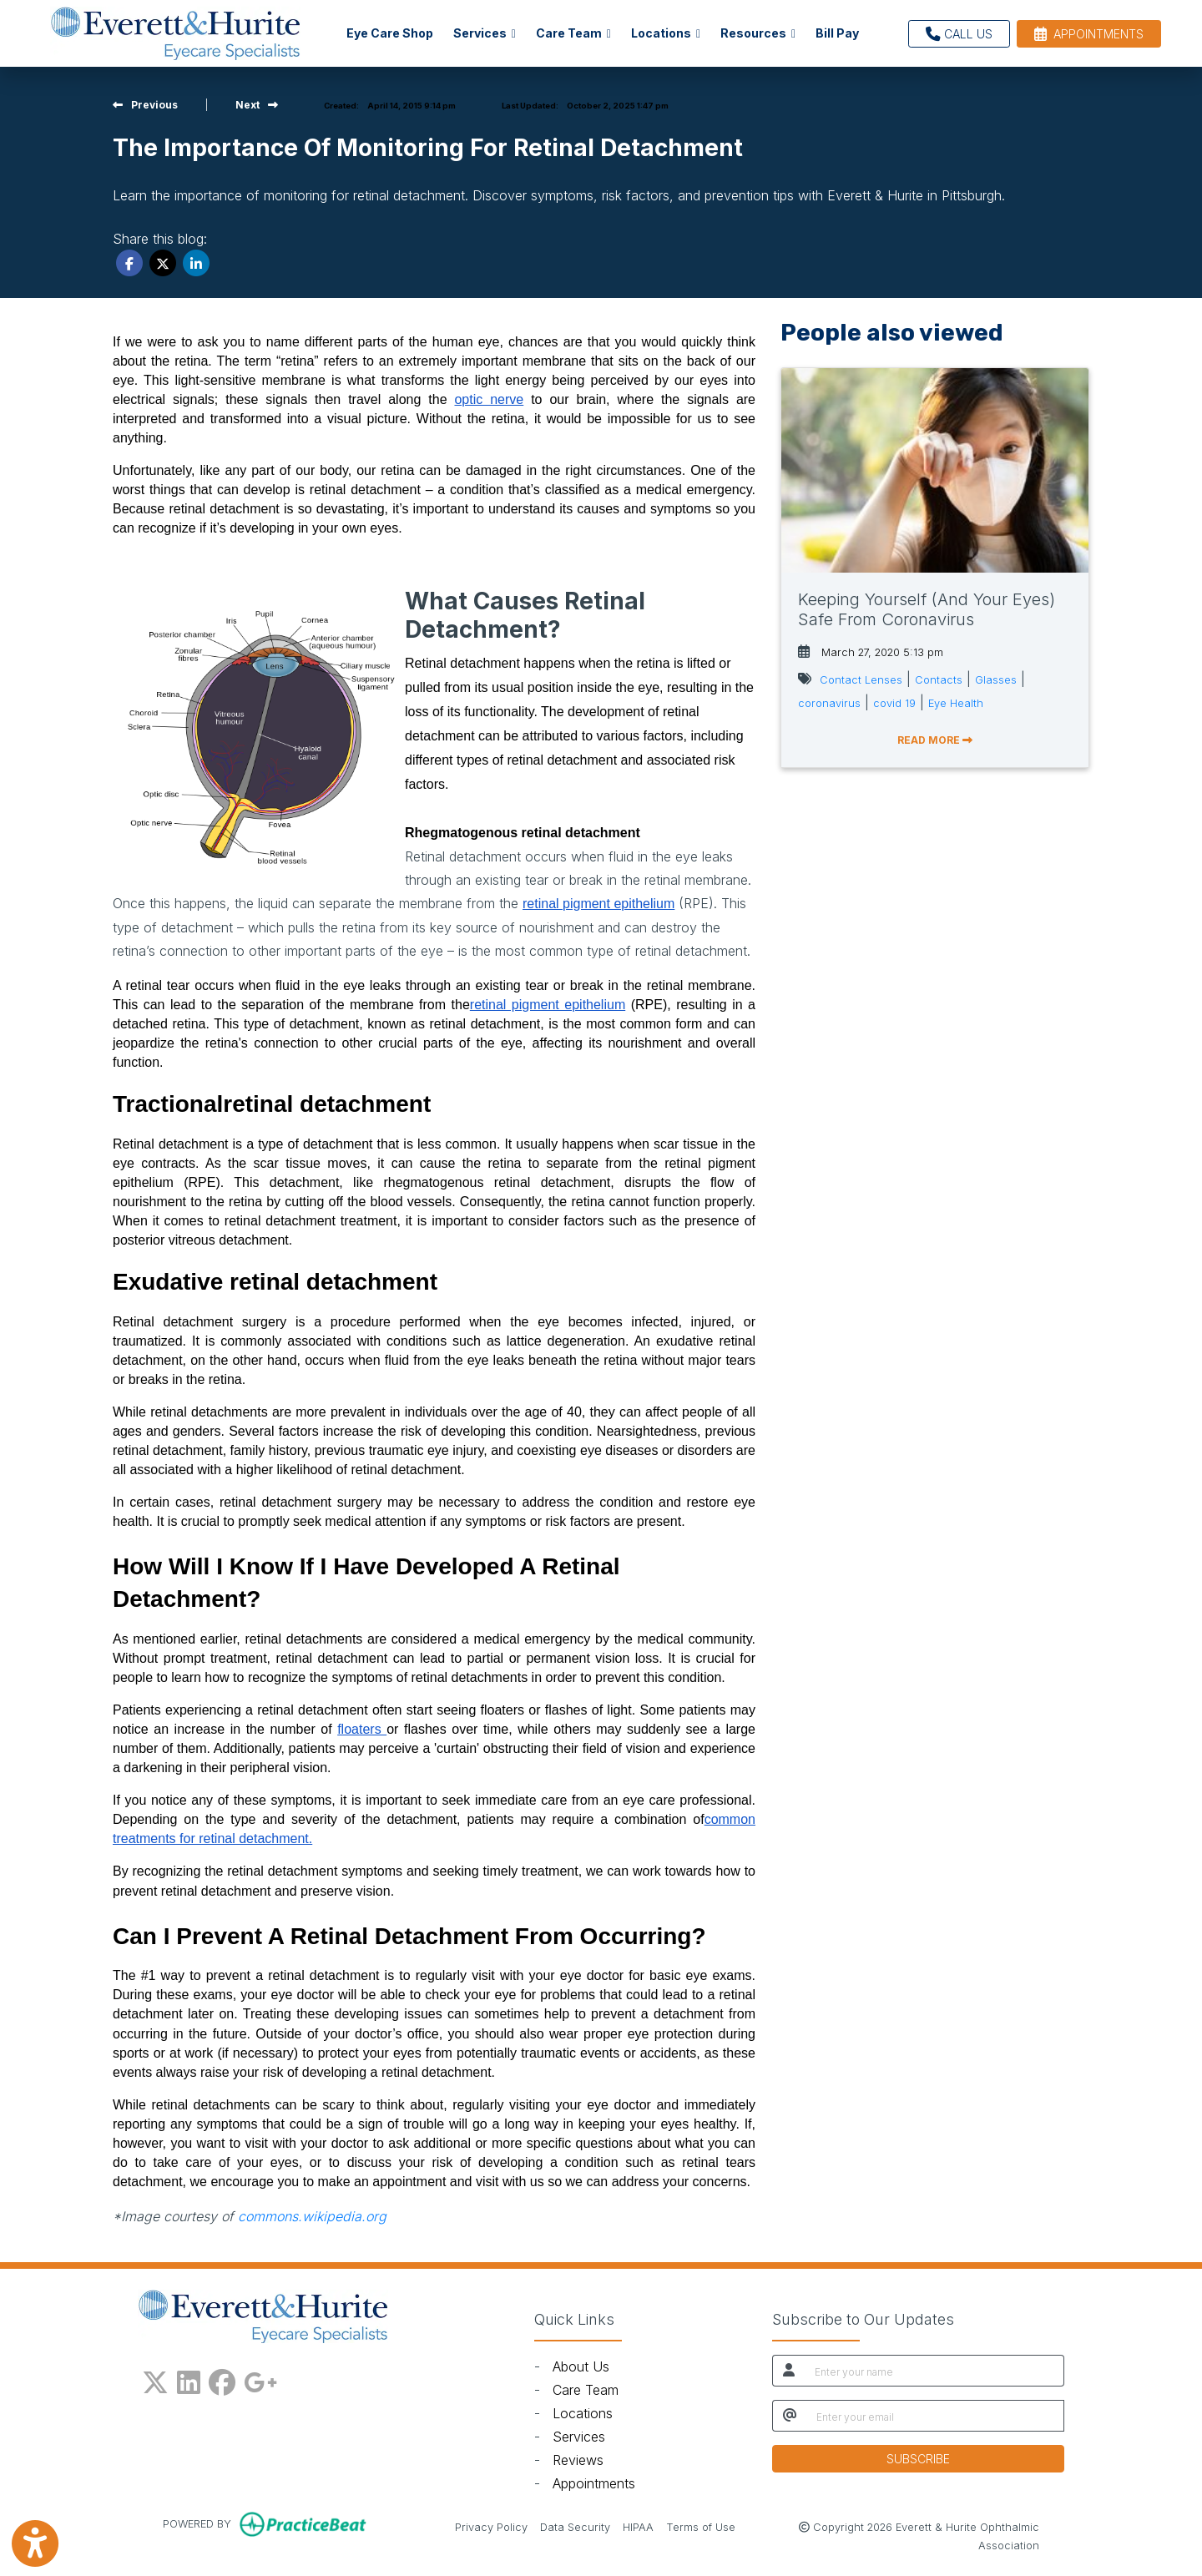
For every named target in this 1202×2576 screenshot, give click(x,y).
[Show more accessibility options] (35, 2545)
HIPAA (638, 2525)
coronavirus (829, 703)
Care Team (586, 2390)
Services (579, 2436)
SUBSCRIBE (918, 2459)
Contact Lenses (861, 680)
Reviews (578, 2460)
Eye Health (955, 703)
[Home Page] (175, 31)
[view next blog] (256, 104)
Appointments (594, 2483)
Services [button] (484, 33)
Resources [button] (757, 33)
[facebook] (222, 2379)
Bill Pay (842, 31)
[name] (934, 2371)
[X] (155, 2379)
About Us (581, 2366)
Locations (583, 2413)
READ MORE (934, 740)
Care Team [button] (573, 33)
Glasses (996, 680)
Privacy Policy (491, 2525)
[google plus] (260, 2379)
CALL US (959, 34)
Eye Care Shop (389, 33)
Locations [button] (665, 33)
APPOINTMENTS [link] (1089, 34)
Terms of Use (700, 2525)
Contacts (938, 680)
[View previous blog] (145, 104)
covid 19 (894, 703)
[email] (935, 2416)
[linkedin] (188, 2379)
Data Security (575, 2525)
